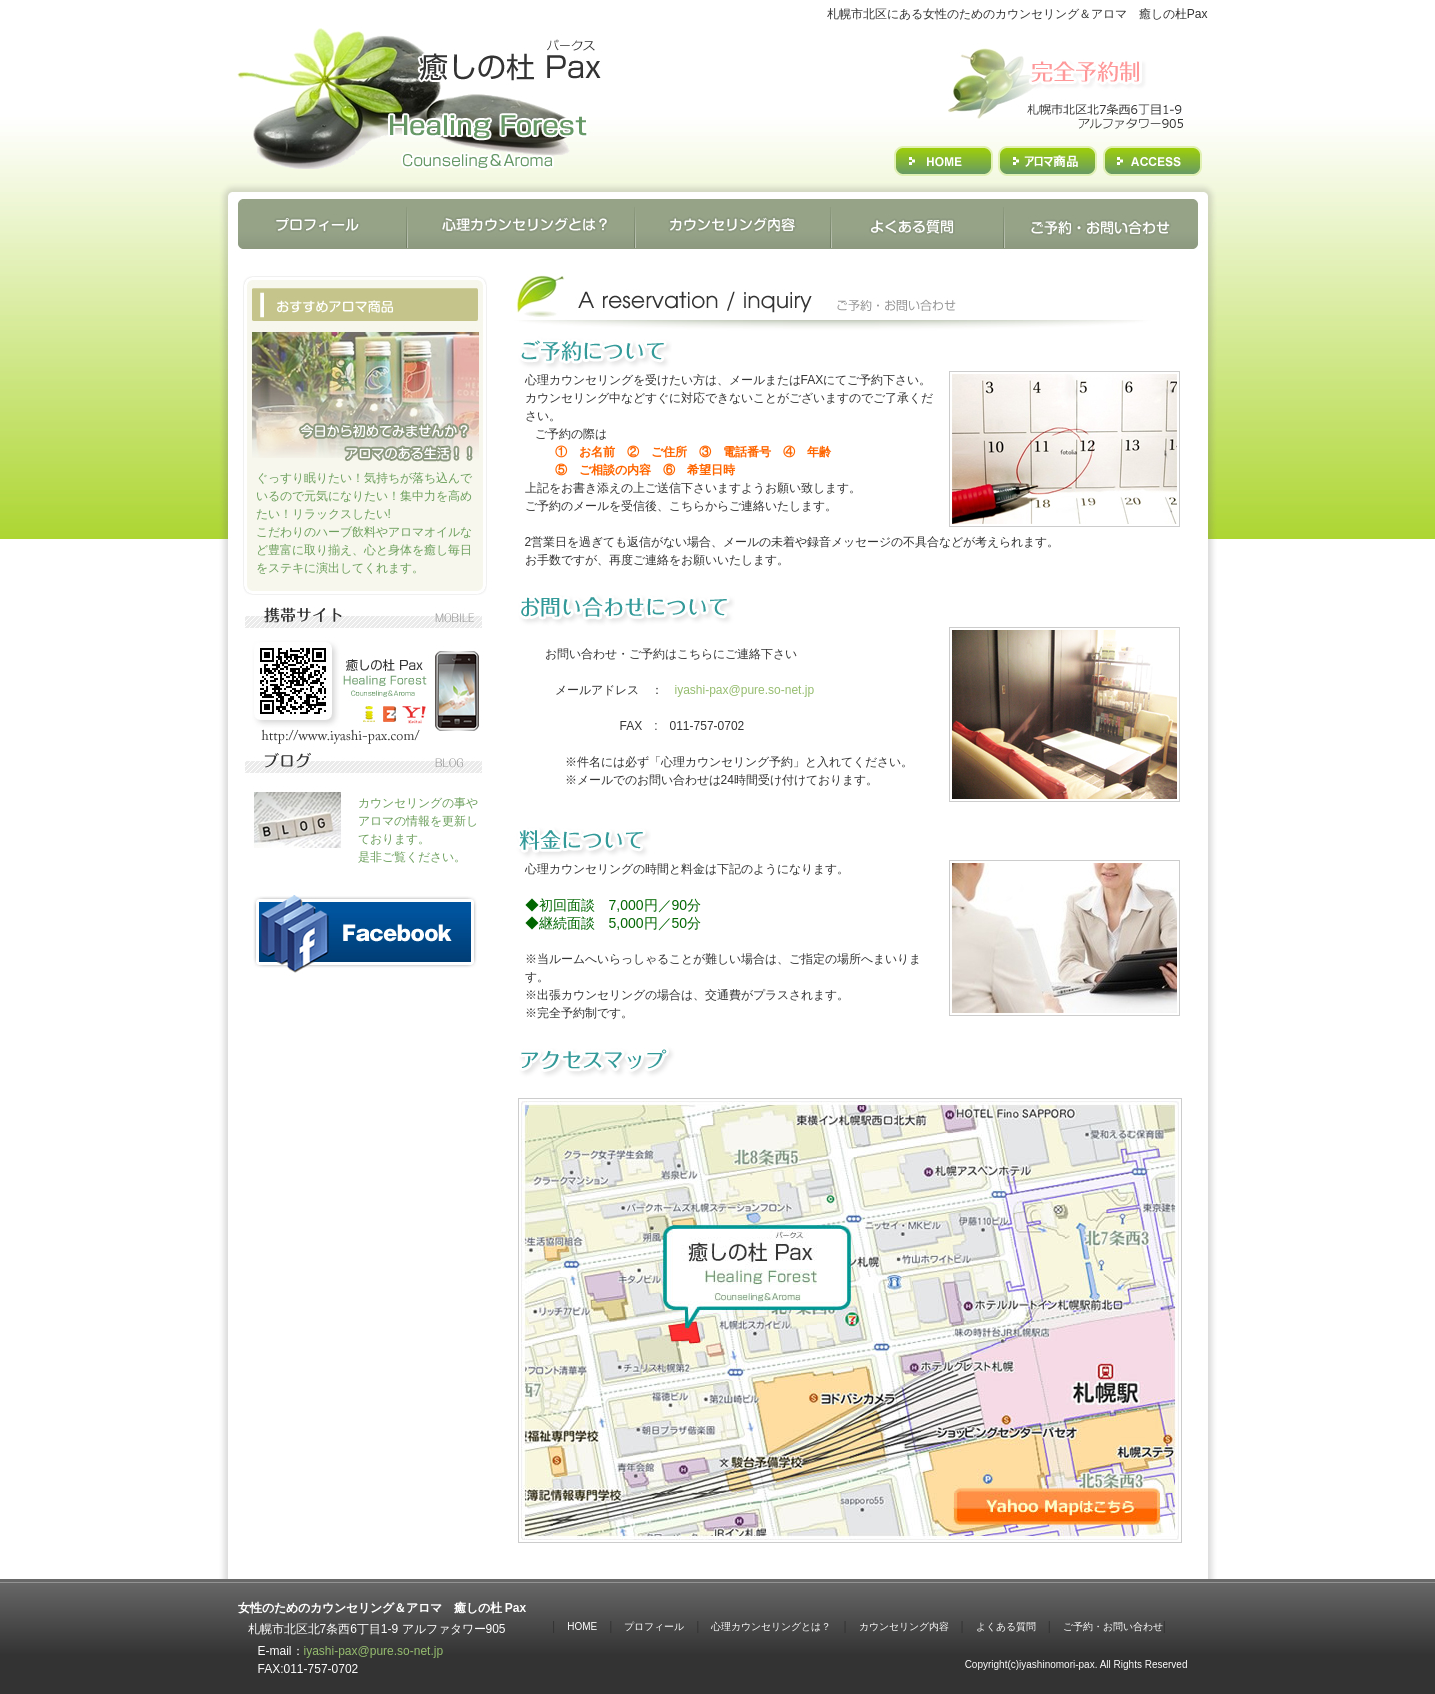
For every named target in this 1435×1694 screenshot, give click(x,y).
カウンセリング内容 (904, 1626)
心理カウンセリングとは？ (771, 1626)
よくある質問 (1006, 1626)
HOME (582, 1626)
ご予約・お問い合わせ (1113, 1626)
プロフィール (654, 1626)
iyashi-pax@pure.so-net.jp (745, 690)
